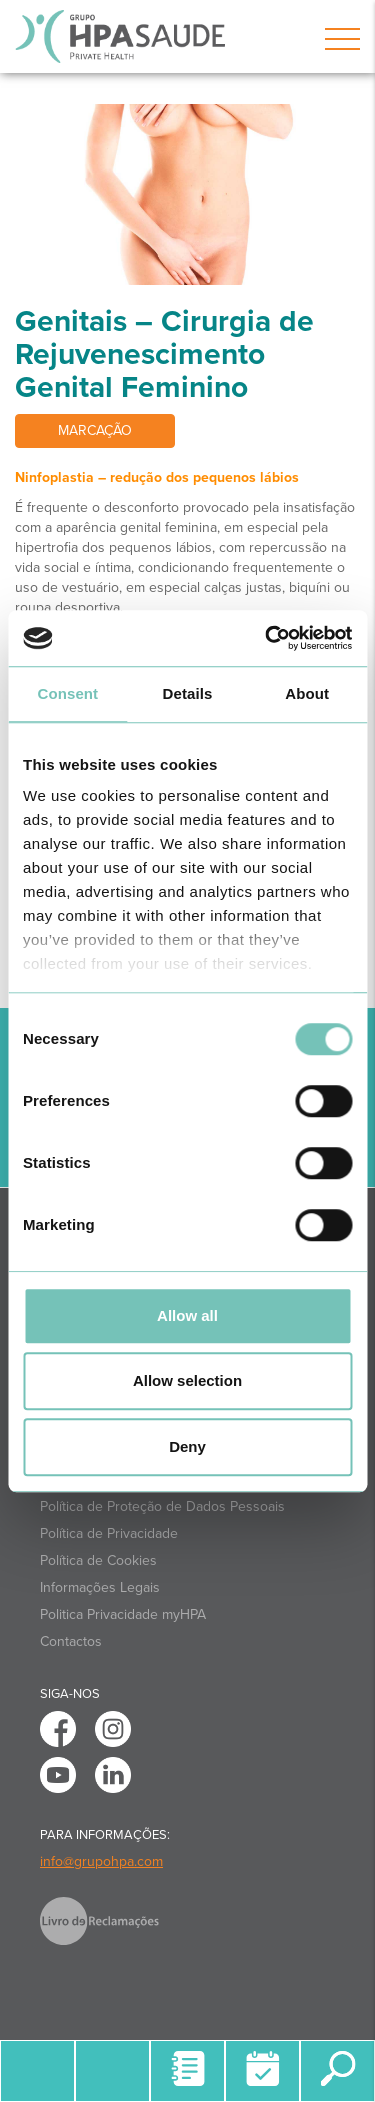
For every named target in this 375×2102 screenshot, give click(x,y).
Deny (187, 1446)
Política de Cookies (98, 1560)
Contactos (71, 1641)
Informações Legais (100, 1587)
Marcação (95, 430)
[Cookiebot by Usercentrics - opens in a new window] (267, 638)
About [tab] (307, 693)
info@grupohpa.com (101, 1861)
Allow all (187, 1315)
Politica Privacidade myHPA (123, 1614)
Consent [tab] (67, 693)
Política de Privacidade (109, 1533)
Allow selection (187, 1380)
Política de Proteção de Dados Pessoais (162, 1506)
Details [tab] (188, 693)
